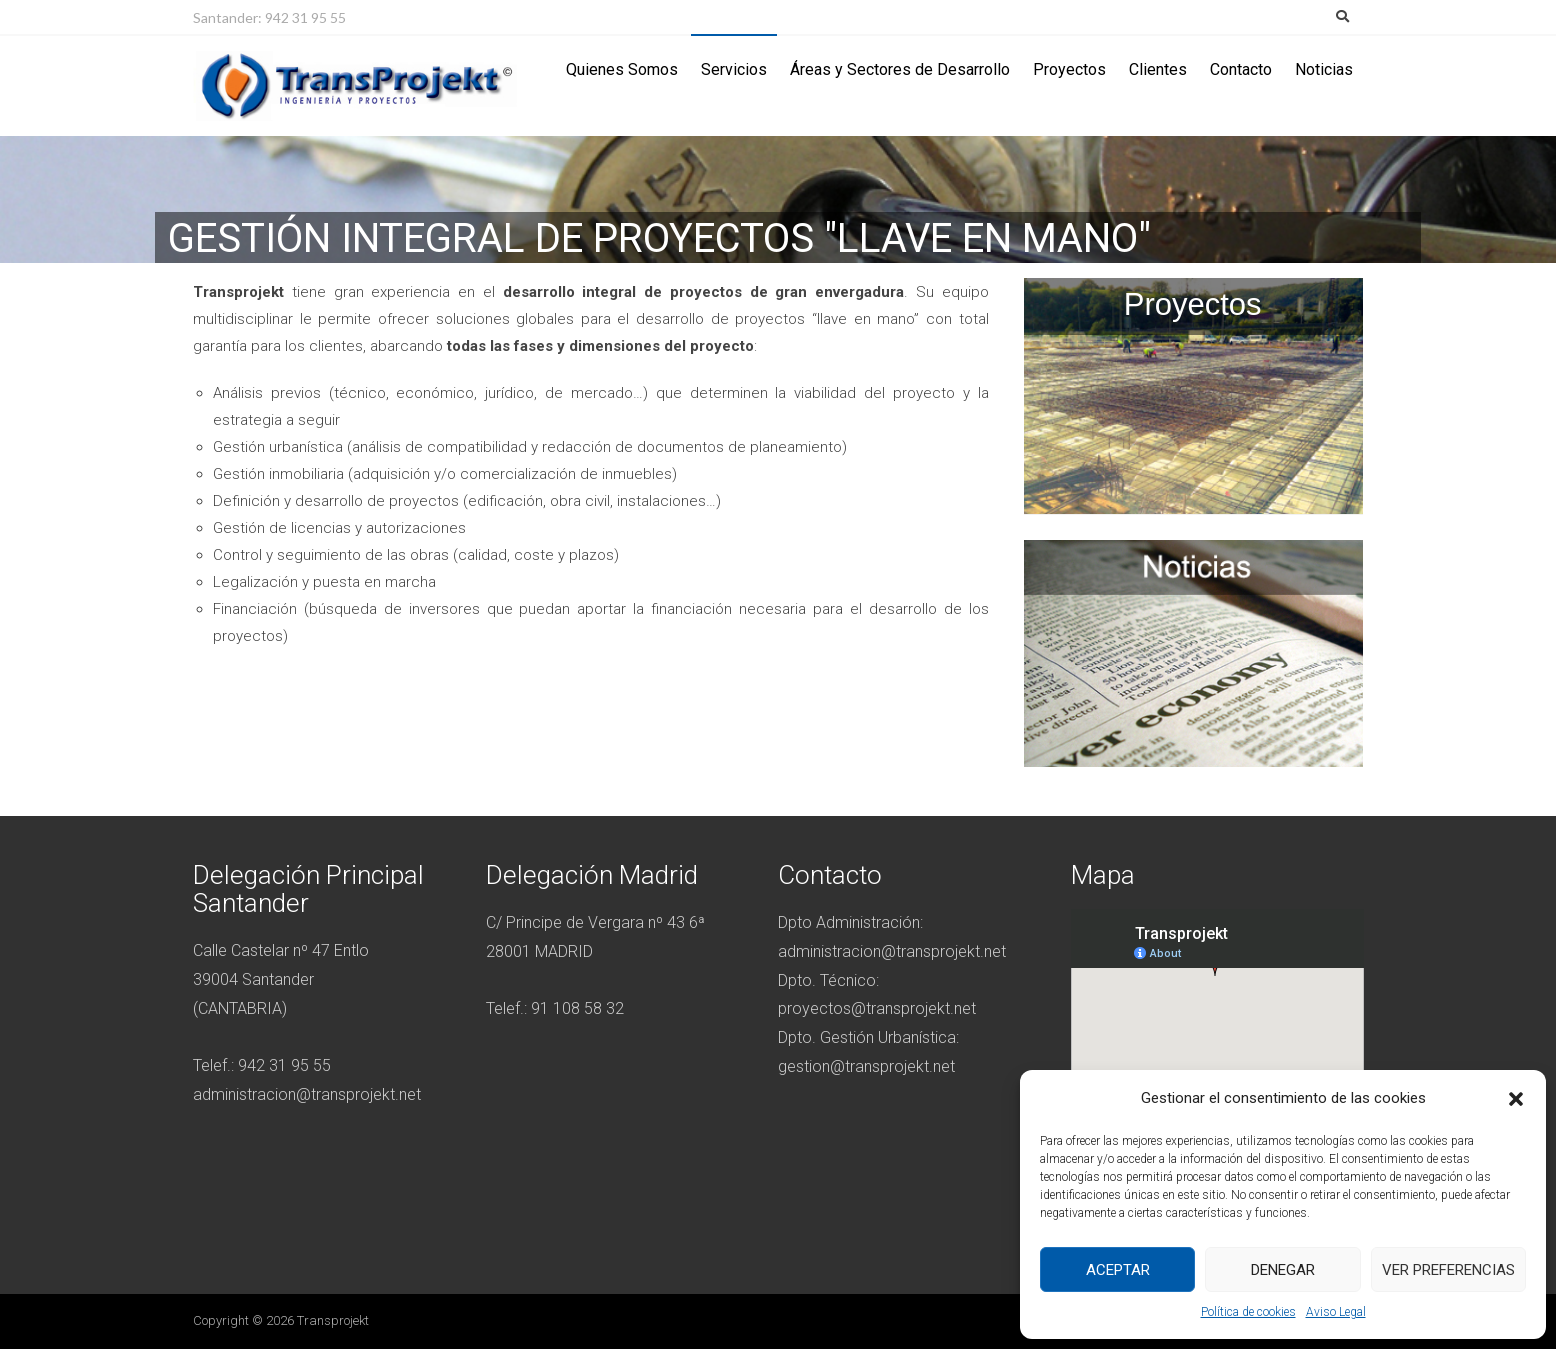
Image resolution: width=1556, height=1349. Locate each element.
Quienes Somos (622, 69)
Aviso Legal (1336, 1312)
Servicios (734, 69)
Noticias (1324, 69)
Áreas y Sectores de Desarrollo (900, 69)
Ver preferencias (1448, 1270)
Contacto (1241, 69)
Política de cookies (1248, 1312)
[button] (1516, 1099)
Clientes (1158, 69)
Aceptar (1118, 1270)
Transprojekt (333, 1320)
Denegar (1283, 1270)
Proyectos (1069, 69)
